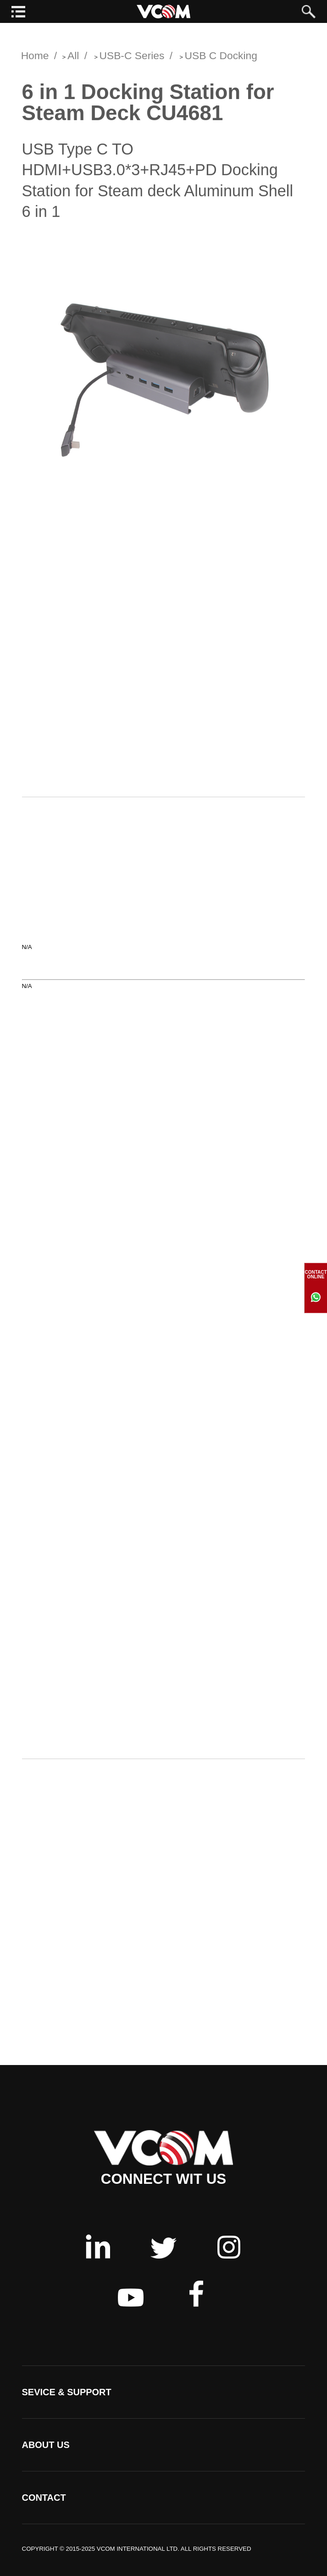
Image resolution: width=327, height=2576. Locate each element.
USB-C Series (132, 59)
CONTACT (44, 2498)
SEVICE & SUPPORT (66, 2392)
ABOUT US (46, 2445)
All (73, 59)
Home (35, 59)
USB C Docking (221, 59)
